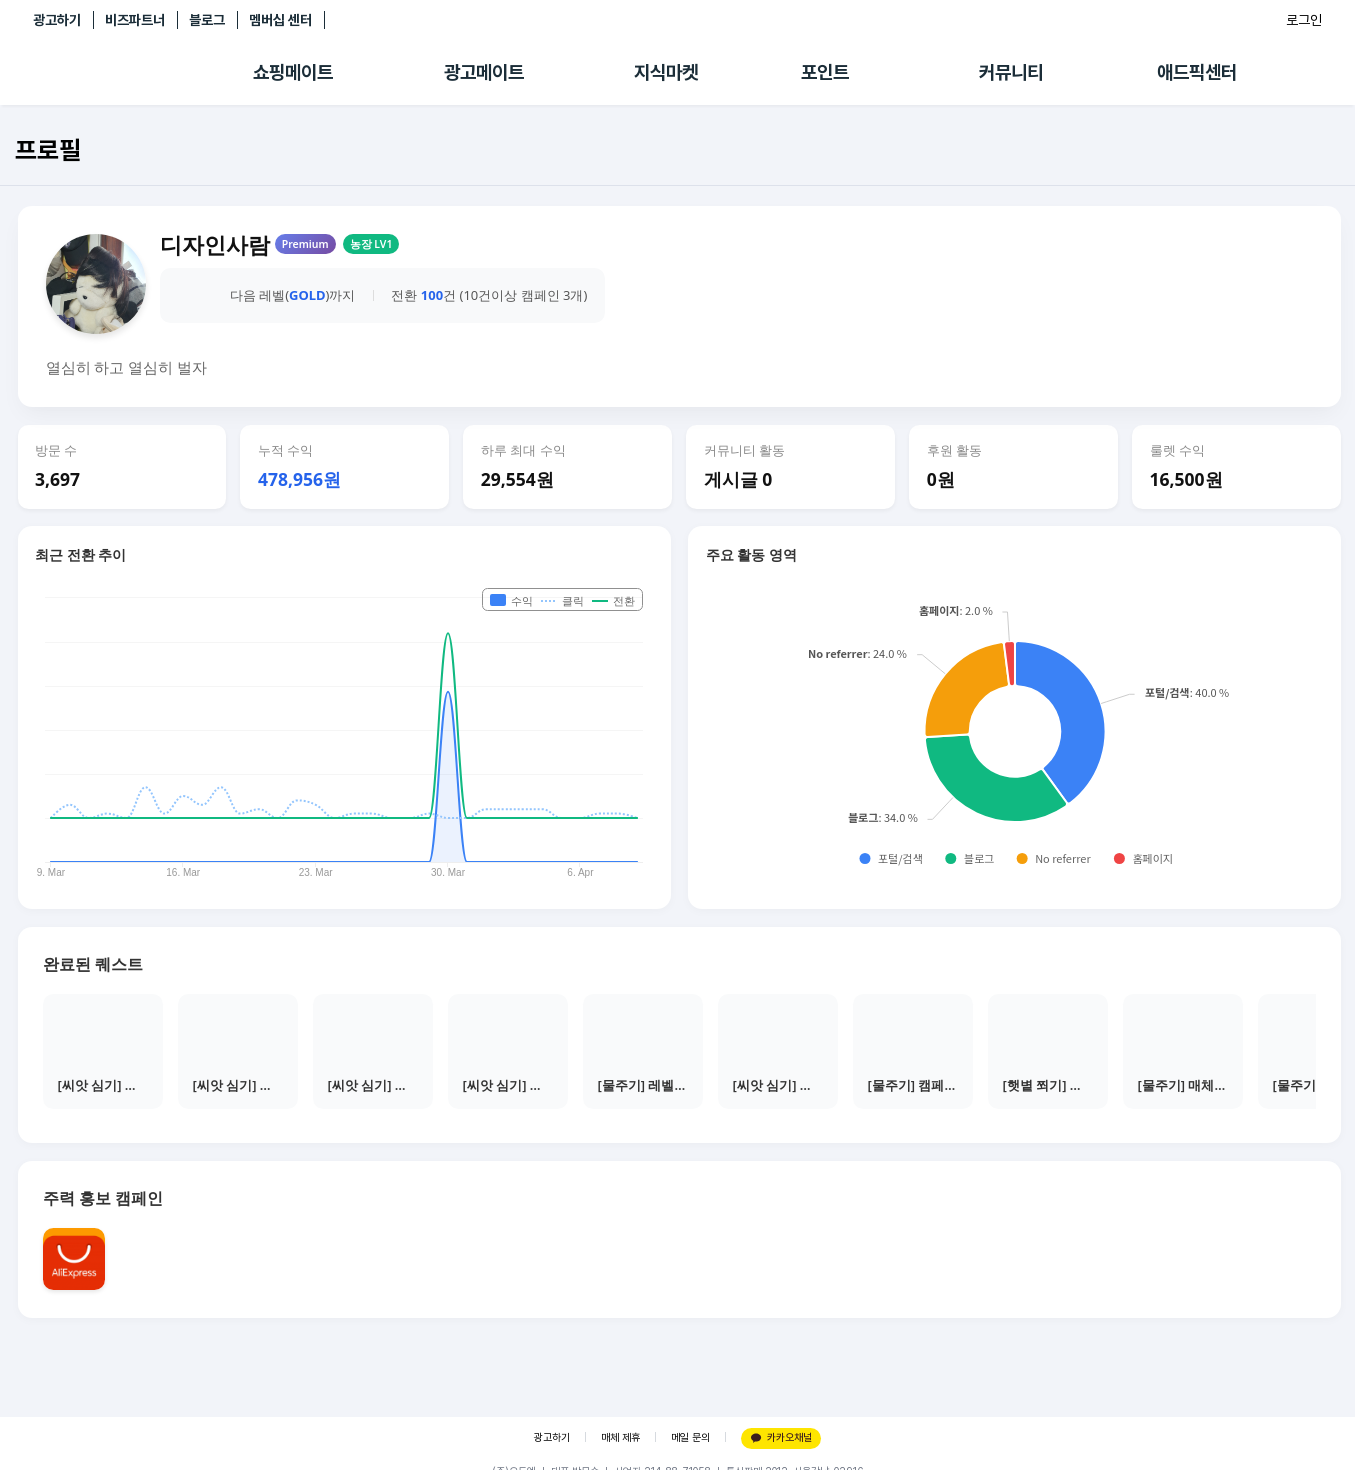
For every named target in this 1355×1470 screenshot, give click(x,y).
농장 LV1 (371, 244)
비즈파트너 (135, 20)
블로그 (207, 20)
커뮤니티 (1011, 72)
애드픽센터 (1197, 72)
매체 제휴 (620, 1437)
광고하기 (57, 20)
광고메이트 (484, 72)
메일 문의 (690, 1437)
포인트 (825, 72)
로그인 (1304, 20)
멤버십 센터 (280, 20)
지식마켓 (666, 72)
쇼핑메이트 (293, 72)
